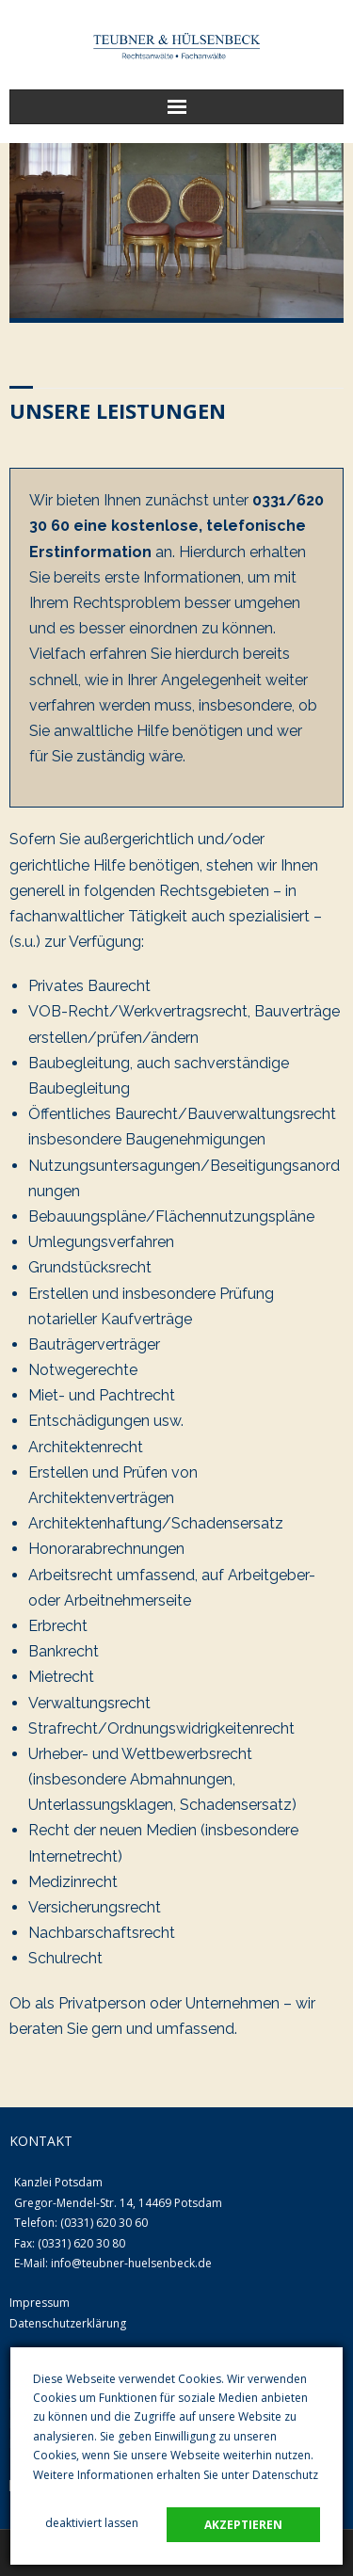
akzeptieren (243, 2525)
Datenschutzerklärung (67, 2323)
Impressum (39, 2303)
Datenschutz (285, 2475)
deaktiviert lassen (91, 2523)
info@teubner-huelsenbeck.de (131, 2263)
